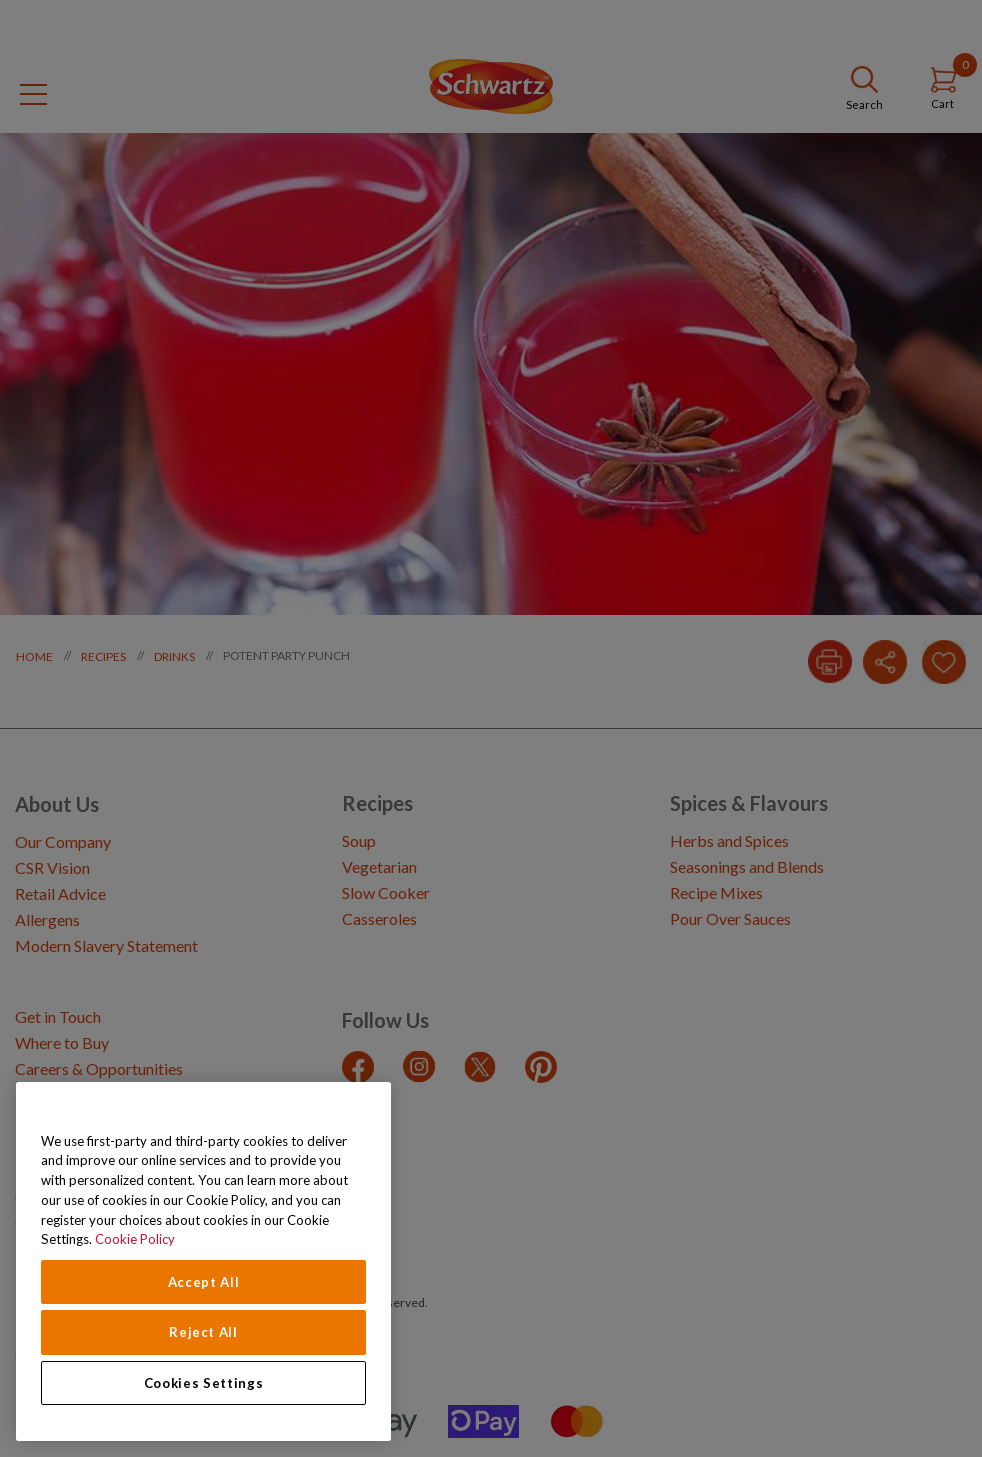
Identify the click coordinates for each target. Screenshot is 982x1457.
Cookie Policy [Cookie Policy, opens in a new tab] (135, 1239)
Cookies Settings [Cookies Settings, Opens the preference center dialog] (204, 1383)
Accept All (204, 1282)
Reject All (203, 1332)
